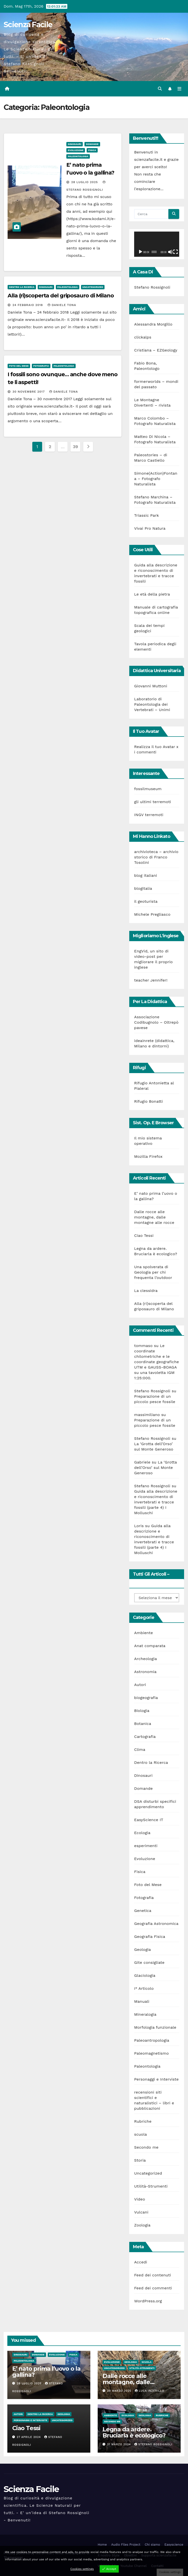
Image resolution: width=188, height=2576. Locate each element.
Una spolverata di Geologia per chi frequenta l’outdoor (153, 1272)
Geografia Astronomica (156, 1923)
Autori (140, 1684)
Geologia (142, 1949)
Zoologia (142, 2225)
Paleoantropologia (151, 2040)
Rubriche (143, 2121)
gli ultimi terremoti (152, 801)
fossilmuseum (148, 788)
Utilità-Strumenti (151, 2186)
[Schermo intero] (175, 251)
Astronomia (145, 1671)
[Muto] (170, 251)
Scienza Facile (28, 24)
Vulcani (141, 2212)
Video (139, 2199)
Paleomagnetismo (151, 2053)
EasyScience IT (148, 1819)
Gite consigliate (149, 1962)
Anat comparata (149, 1645)
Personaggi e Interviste (156, 2079)
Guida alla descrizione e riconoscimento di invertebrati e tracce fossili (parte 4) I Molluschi (155, 1502)
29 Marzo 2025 (120, 2390)
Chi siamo (152, 2544)
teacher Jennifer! (150, 980)
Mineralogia (145, 2014)
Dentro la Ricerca (22, 287)
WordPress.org (148, 2301)
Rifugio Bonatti (148, 1101)
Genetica (142, 1910)
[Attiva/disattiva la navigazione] (179, 89)
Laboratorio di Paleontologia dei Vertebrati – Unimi (152, 704)
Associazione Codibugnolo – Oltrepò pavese (156, 1022)
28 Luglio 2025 (85, 182)
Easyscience (173, 2544)
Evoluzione (75, 150)
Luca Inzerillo (149, 2390)
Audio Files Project (125, 2544)
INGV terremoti (148, 814)
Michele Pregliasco (152, 914)
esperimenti (145, 1845)
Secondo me (146, 2147)
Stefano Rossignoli (152, 287)
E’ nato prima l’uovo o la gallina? (46, 2371)
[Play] (140, 251)
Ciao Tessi (143, 1235)
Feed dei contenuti (152, 2275)
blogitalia (143, 888)
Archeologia (145, 1658)
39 (75, 446)
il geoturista (145, 901)
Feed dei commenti (153, 2288)
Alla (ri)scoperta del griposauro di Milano (61, 295)
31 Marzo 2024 (119, 2444)
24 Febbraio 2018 (28, 305)
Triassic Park (146, 515)
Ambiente (143, 1632)
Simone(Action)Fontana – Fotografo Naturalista (155, 478)
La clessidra (146, 1290)
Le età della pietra (152, 594)
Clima (139, 1749)
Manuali (141, 2001)
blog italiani (145, 875)
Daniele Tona (61, 305)
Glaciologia (144, 1975)
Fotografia (41, 365)
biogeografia (146, 1697)
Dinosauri (74, 144)
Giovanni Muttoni (150, 686)
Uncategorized (92, 287)
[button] (160, 88)
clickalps (142, 337)
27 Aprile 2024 (29, 2437)
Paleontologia (78, 156)
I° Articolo (144, 1988)
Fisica (92, 150)
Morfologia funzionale (155, 2027)
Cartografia (145, 1736)
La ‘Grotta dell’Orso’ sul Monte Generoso (155, 1467)
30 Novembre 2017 (29, 391)
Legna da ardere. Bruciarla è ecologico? (134, 2432)
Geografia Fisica (149, 1936)
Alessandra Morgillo (153, 324)
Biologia (141, 1710)
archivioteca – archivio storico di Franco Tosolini (156, 857)
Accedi (140, 2262)
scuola (140, 2134)
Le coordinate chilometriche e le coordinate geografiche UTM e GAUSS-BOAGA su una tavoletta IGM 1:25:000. (156, 1361)
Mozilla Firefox (148, 1156)
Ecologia (142, 1832)
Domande (92, 144)
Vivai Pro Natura (149, 528)
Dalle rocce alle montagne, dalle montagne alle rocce (154, 1217)
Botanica (142, 1723)
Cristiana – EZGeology (155, 350)
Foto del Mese (19, 365)
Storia (140, 2160)
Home (102, 2544)
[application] (156, 244)
